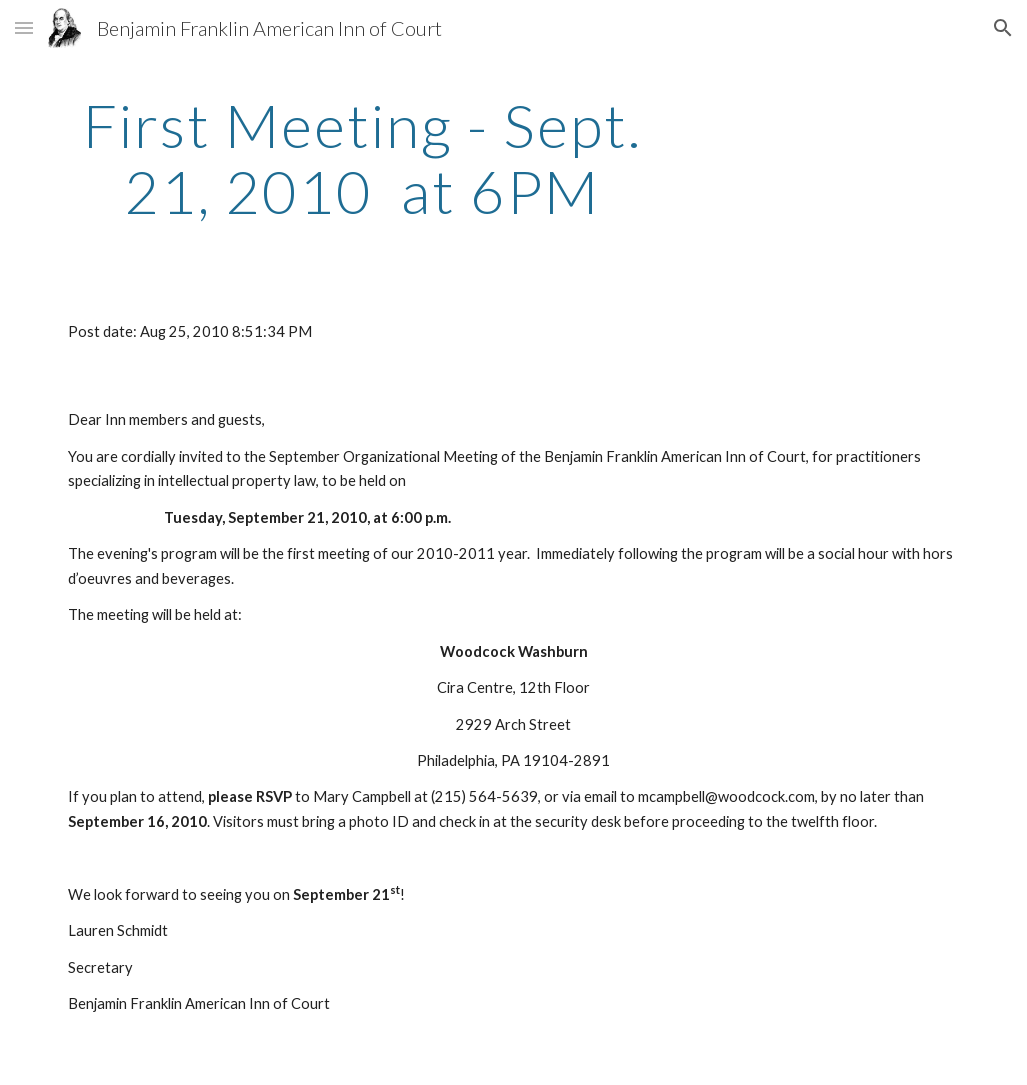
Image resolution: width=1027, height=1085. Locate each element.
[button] (24, 27)
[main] (362, 158)
